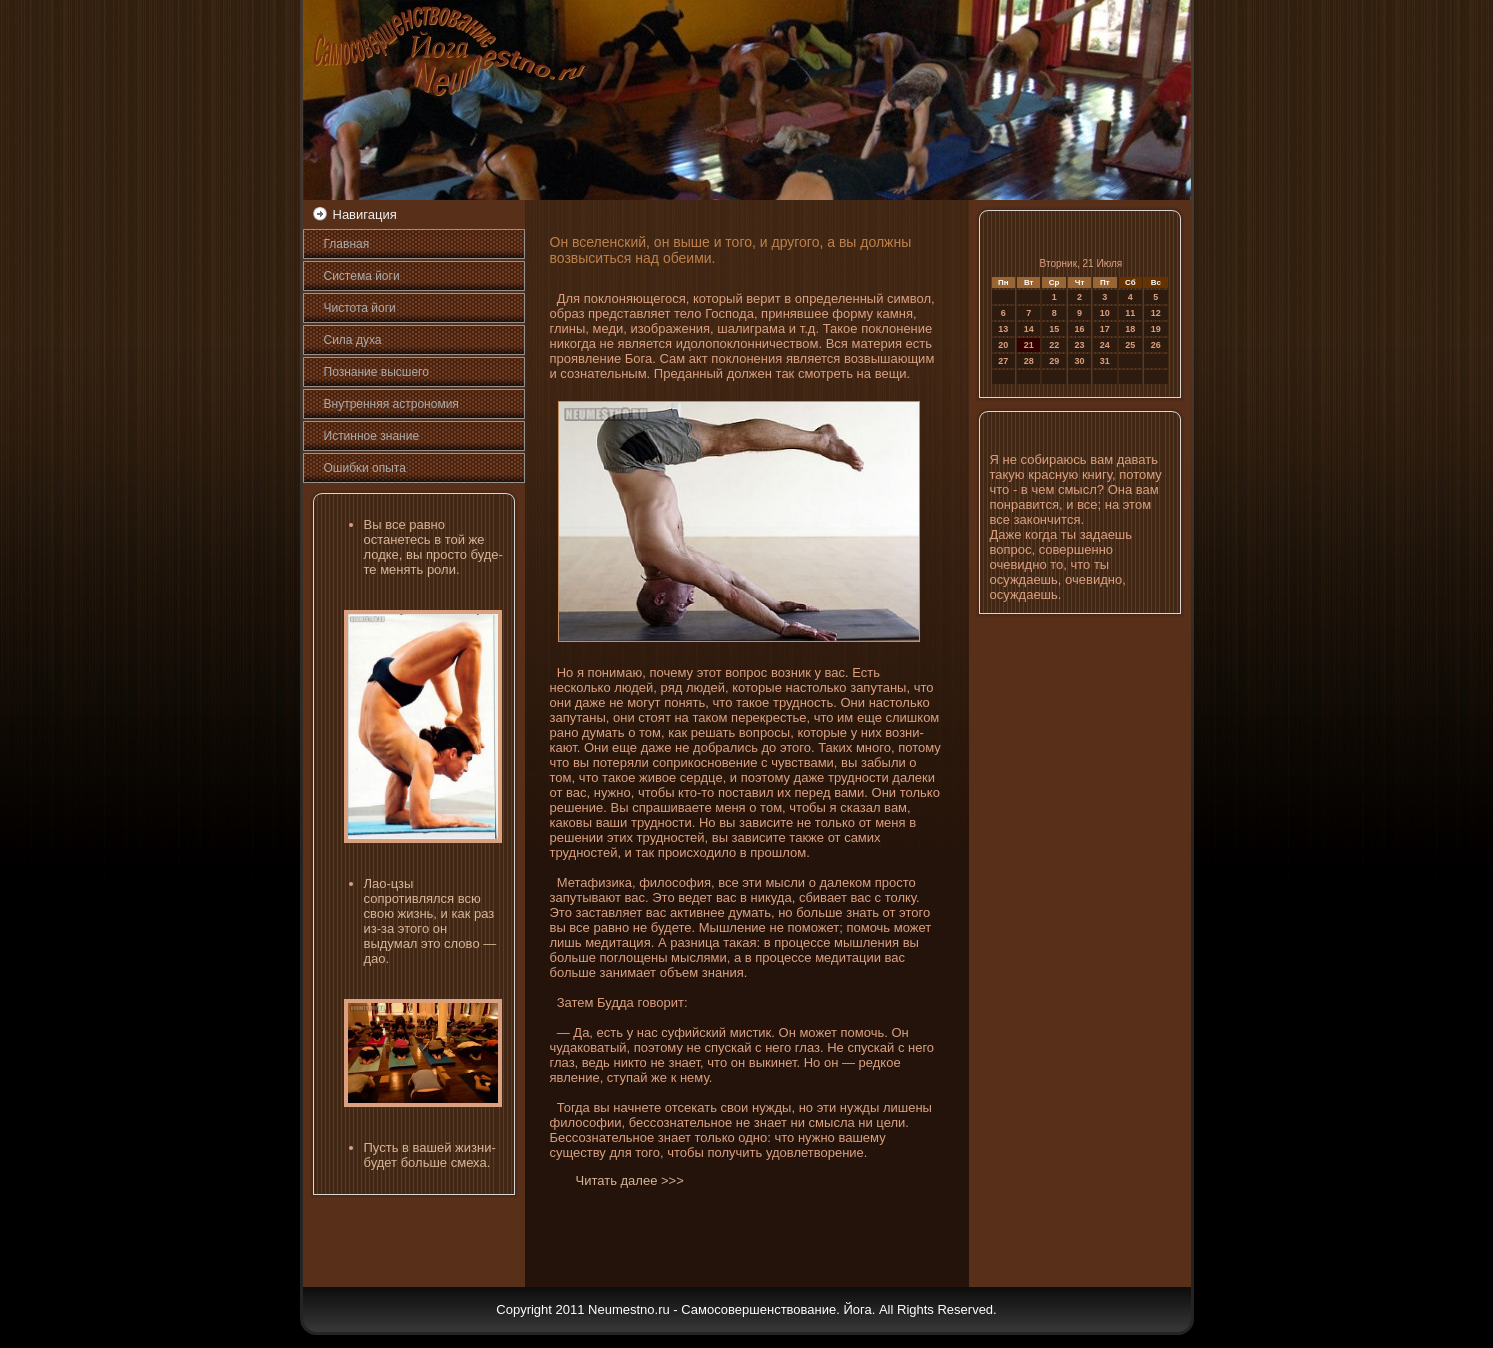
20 (1003, 345)
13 (1003, 329)
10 (1105, 313)
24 (1105, 345)
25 (1130, 345)
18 (1130, 329)
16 (1080, 329)
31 (1105, 361)
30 (1080, 361)
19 (1156, 329)
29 (1054, 361)
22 (1054, 345)
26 (1156, 345)
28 (1029, 361)
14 (1029, 329)
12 (1156, 313)
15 (1054, 329)
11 (1130, 313)
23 (1080, 345)
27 (1003, 361)
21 (1029, 345)
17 (1105, 329)
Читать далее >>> (630, 1180)
